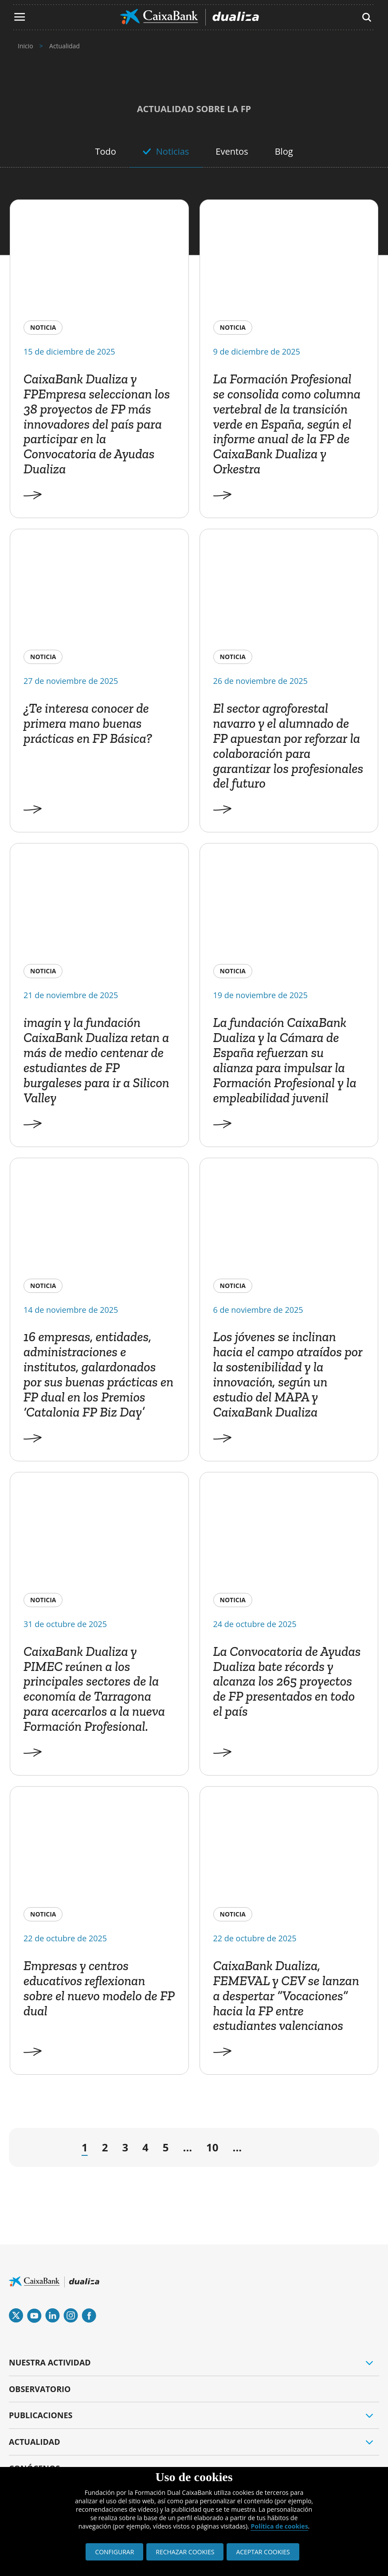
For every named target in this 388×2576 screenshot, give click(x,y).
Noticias (172, 151)
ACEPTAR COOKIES (263, 2552)
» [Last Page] (350, 2150)
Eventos (232, 151)
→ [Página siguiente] (261, 2150)
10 (212, 2147)
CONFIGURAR (114, 2552)
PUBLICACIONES (40, 2415)
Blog (284, 151)
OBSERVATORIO (40, 2389)
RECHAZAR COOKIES (185, 2552)
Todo (105, 151)
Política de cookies (279, 2526)
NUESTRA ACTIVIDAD (50, 2362)
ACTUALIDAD (34, 2441)
